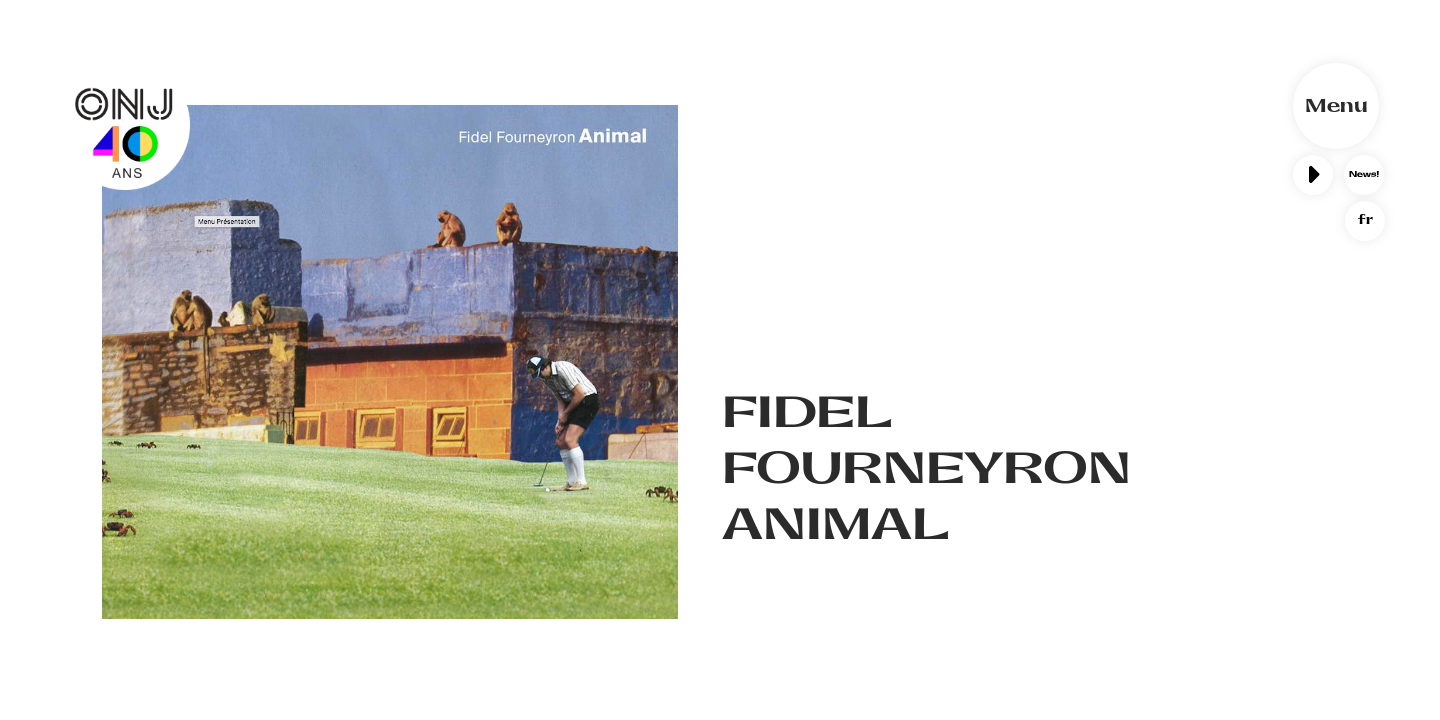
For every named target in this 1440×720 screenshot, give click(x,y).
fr (1365, 219)
